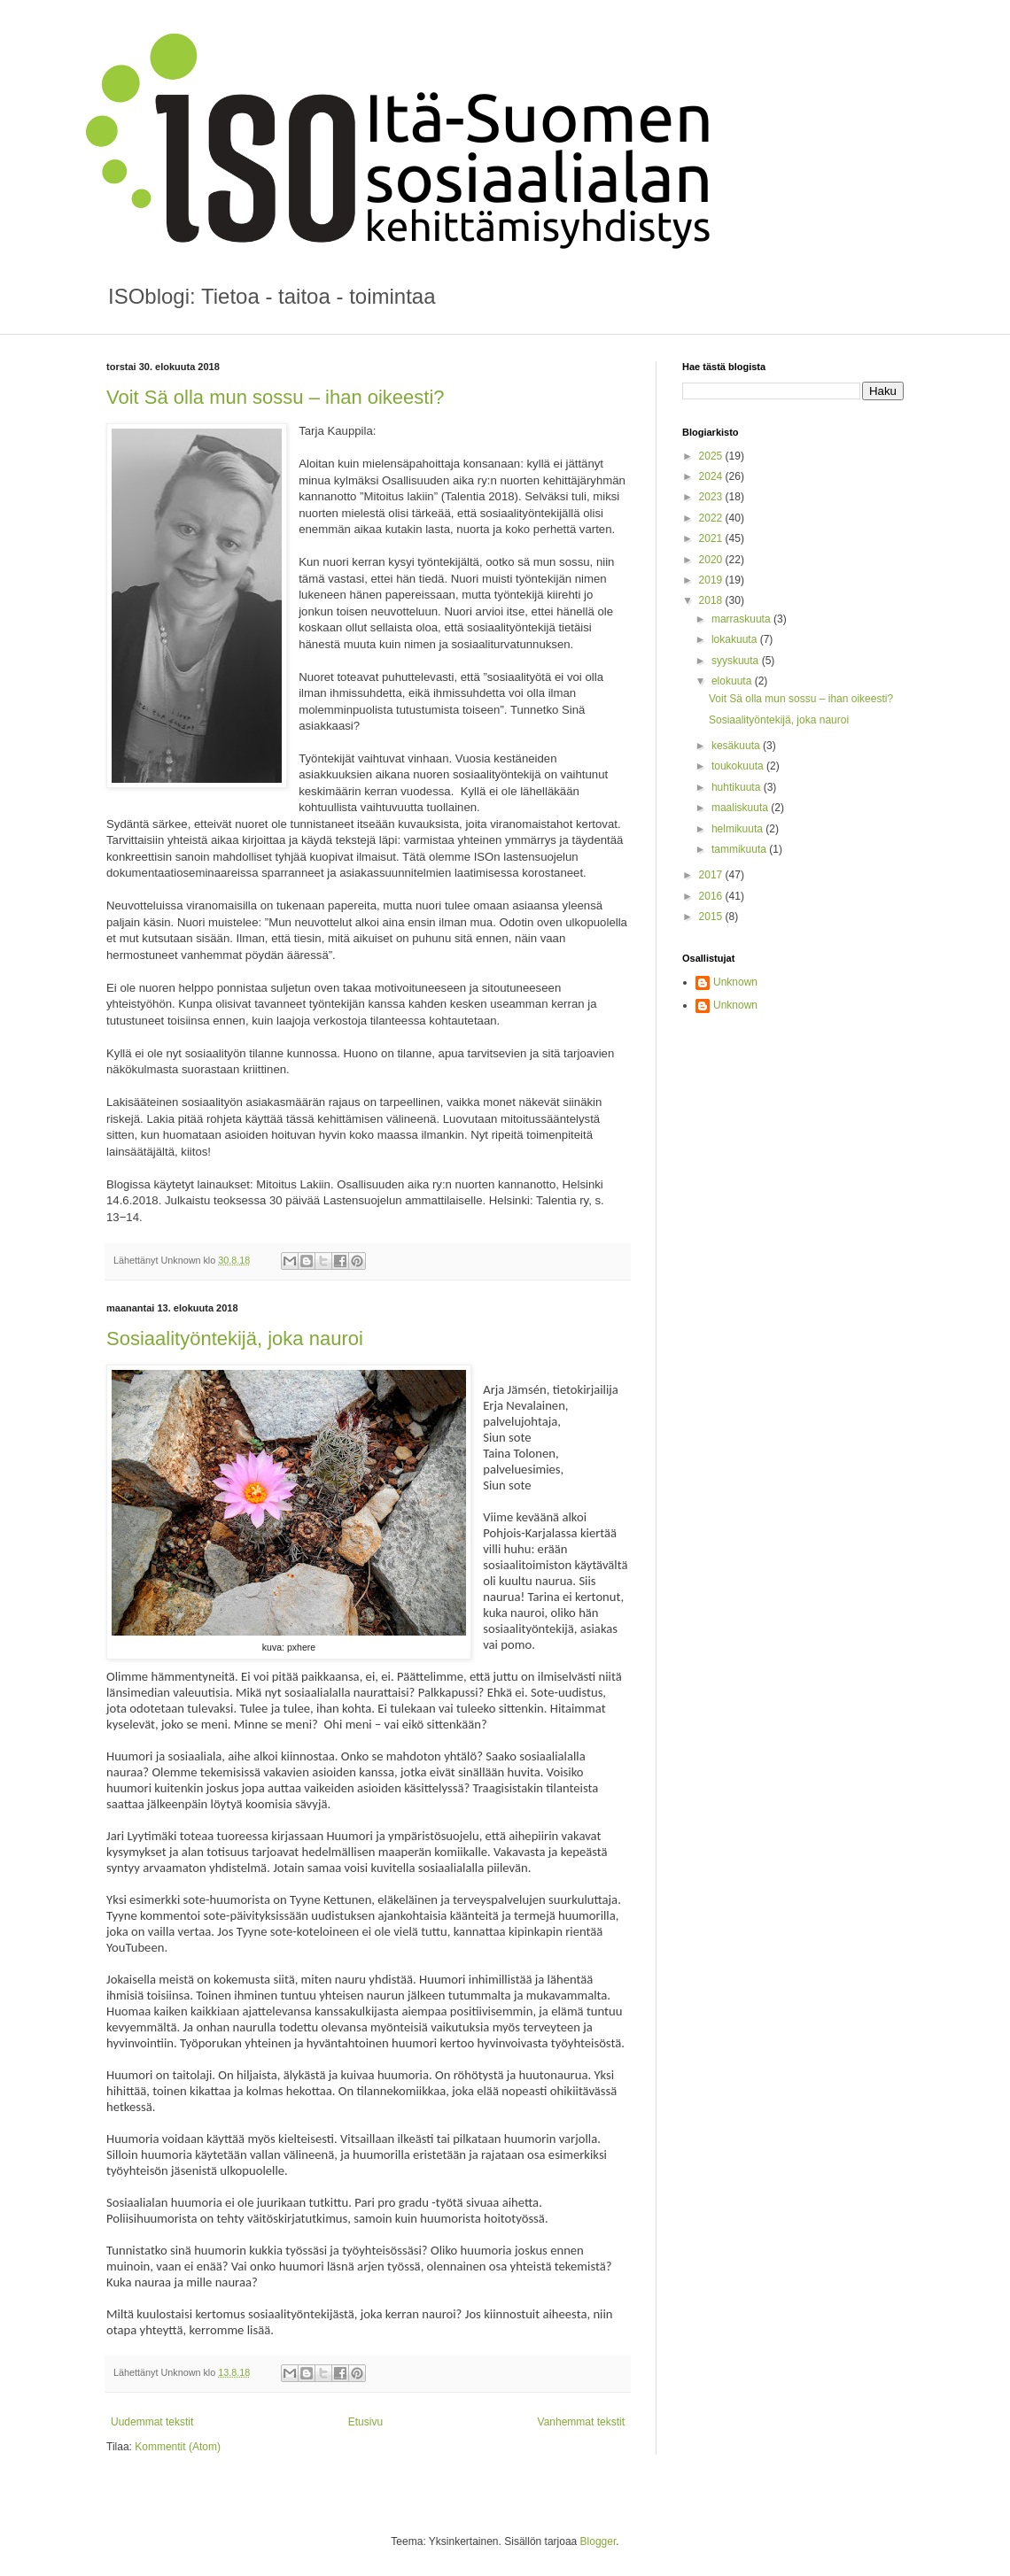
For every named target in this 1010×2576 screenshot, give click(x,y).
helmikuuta (738, 829)
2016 (712, 896)
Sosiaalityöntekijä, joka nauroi (234, 1338)
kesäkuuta (737, 745)
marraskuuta (742, 619)
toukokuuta (738, 766)
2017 (712, 875)
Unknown (735, 982)
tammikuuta (740, 849)
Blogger (598, 2541)
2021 (712, 538)
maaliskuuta (741, 807)
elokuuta (733, 681)
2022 (712, 518)
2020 (712, 559)
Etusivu (365, 2422)
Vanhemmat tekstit (581, 2422)
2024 (712, 476)
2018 (712, 600)
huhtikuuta (737, 787)
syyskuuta (736, 660)
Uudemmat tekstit (152, 2422)
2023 (712, 497)
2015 (712, 916)
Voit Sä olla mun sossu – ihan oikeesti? (275, 397)
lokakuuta (735, 639)
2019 (712, 580)
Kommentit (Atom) (178, 2447)
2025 (712, 456)
